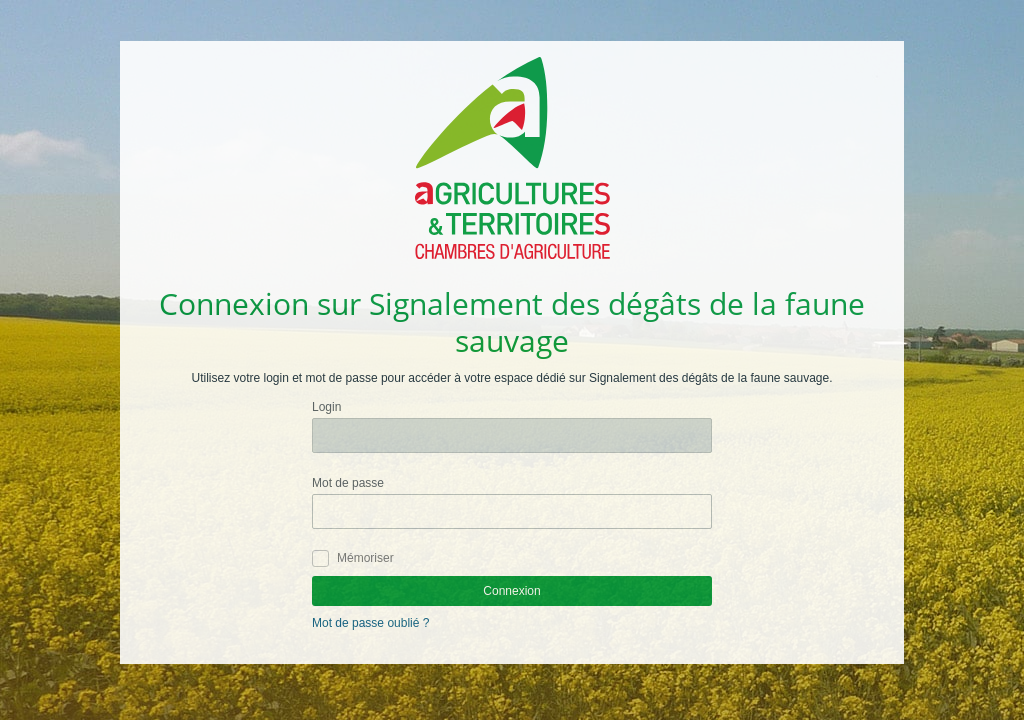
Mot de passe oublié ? (370, 623)
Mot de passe (348, 483)
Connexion (511, 591)
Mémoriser (365, 558)
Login (326, 407)
